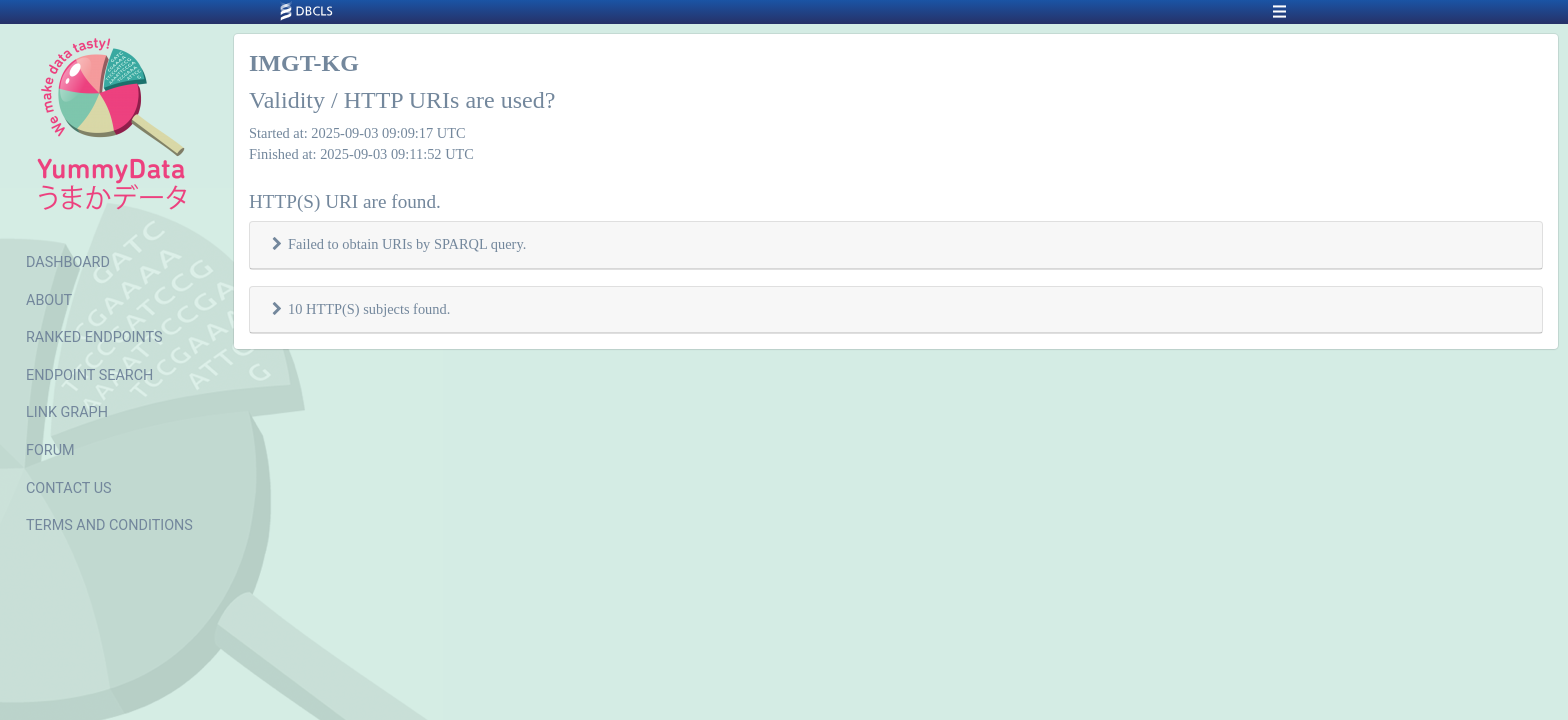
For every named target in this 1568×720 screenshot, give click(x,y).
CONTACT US (69, 488)
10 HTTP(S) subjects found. (369, 309)
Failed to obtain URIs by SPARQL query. (407, 244)
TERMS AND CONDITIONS (109, 525)
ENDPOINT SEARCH (89, 375)
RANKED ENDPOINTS (94, 337)
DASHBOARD (68, 262)
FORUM (50, 450)
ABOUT (49, 300)
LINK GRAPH (67, 412)
